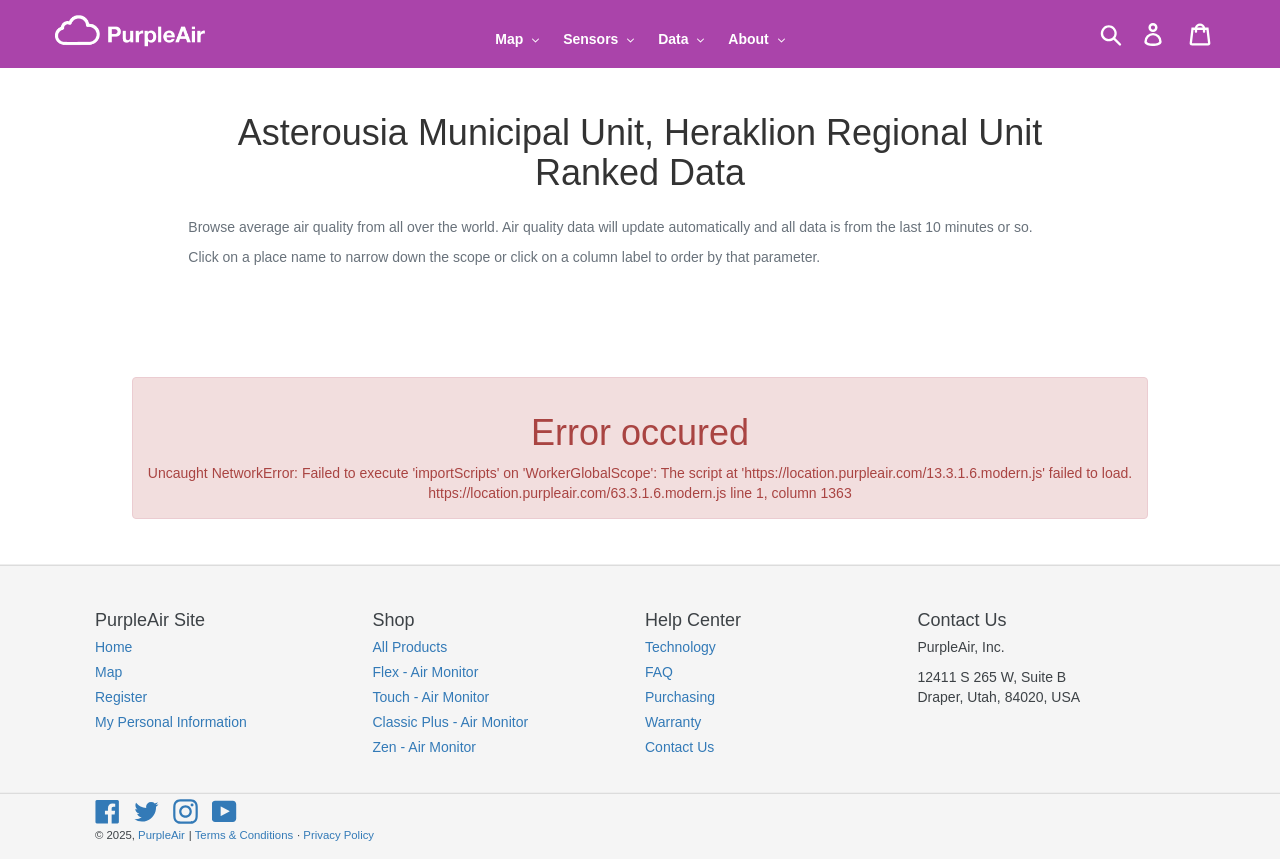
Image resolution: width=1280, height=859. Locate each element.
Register (121, 697)
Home (113, 647)
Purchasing (680, 697)
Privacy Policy (338, 835)
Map (108, 672)
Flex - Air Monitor (426, 672)
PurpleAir (161, 835)
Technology (680, 647)
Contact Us (679, 747)
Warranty (673, 722)
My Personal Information (171, 722)
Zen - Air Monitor (424, 747)
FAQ (659, 672)
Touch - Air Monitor (431, 697)
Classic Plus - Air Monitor (451, 722)
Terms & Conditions (244, 835)
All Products (410, 647)
